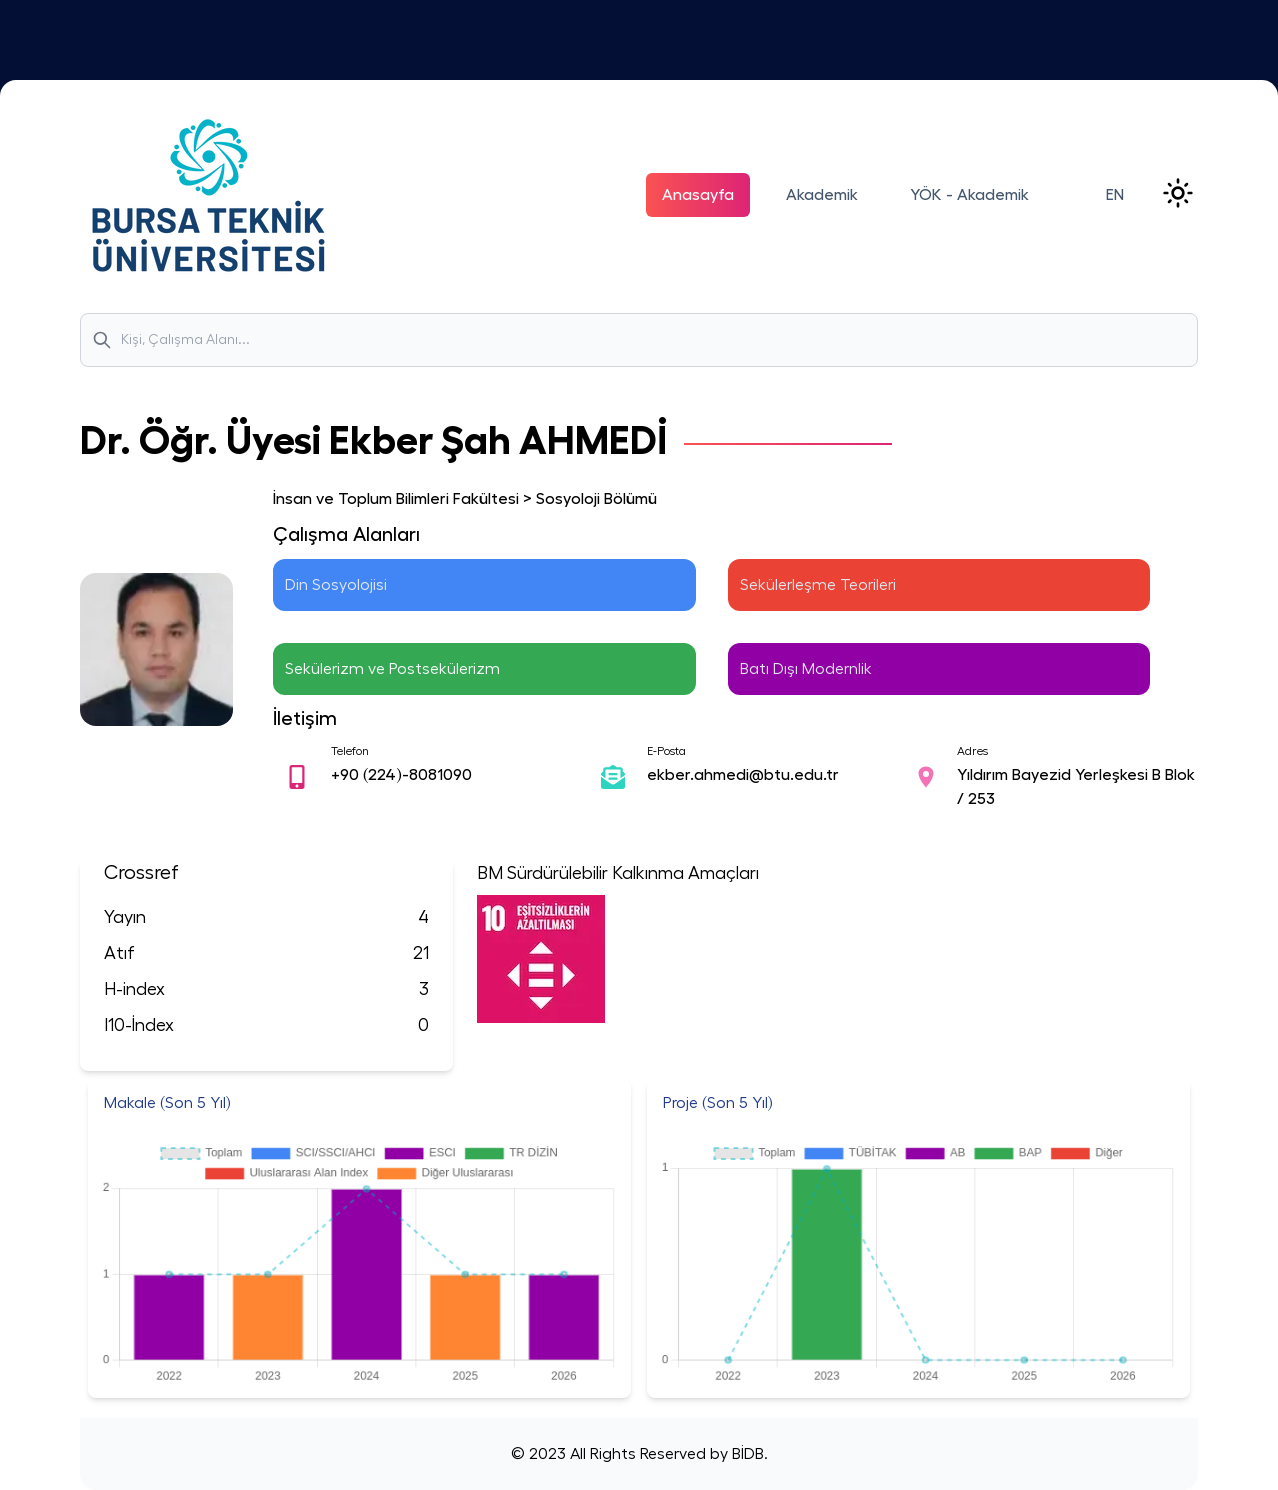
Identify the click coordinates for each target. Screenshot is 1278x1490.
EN (1115, 195)
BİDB (746, 1454)
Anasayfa (698, 195)
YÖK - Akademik (969, 195)
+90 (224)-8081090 (401, 775)
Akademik (822, 195)
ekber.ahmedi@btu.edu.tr (743, 775)
